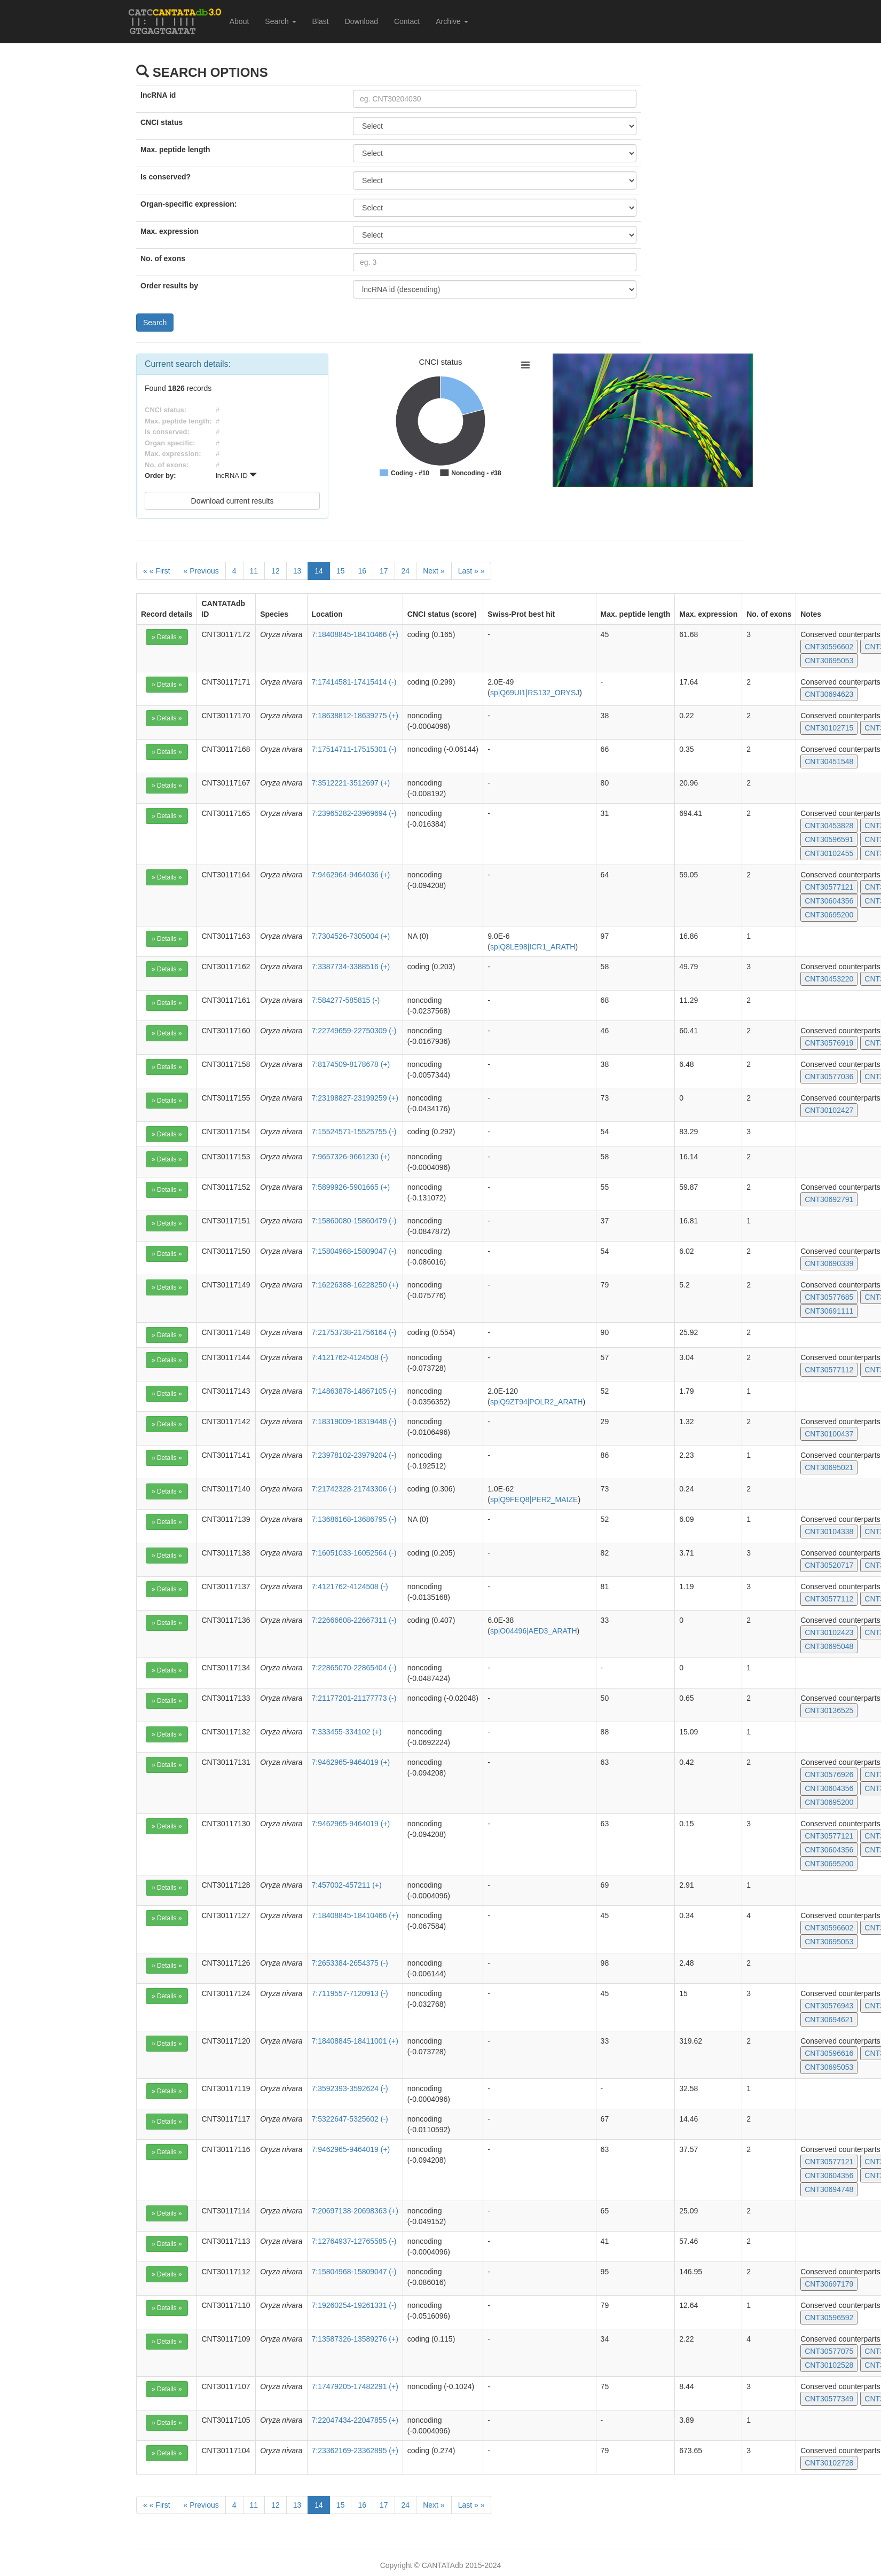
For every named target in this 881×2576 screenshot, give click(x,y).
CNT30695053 (829, 660)
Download (361, 21)
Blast (320, 21)
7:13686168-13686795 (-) (354, 1519)
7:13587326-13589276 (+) (355, 2339)
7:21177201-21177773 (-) (354, 1698)
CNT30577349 (829, 2398)
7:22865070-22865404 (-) (354, 1667)
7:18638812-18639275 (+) (355, 715)
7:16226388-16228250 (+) (355, 1285)
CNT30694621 (829, 2019)
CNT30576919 (829, 1043)
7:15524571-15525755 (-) (354, 1131)
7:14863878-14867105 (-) (354, 1391)
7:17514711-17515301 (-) (354, 749)
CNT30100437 (829, 1434)
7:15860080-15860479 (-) (354, 1220)
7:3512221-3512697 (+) (351, 783)
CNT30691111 (829, 1311)
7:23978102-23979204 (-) (354, 1455)
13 (297, 571)
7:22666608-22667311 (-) (354, 1620)
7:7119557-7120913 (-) (350, 1993)
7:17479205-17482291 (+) (355, 2386)
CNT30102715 (829, 728)
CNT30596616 (829, 2053)
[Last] (471, 571)
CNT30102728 (829, 2463)
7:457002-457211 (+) (347, 1885)
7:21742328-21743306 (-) (354, 1489)
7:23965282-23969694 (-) (354, 813)
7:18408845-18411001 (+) (355, 2041)
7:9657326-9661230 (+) (351, 1156)
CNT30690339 (829, 1263)
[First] (156, 571)
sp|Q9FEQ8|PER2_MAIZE (534, 1499)
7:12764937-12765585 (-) (354, 2241)
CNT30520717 (829, 1565)
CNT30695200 (829, 914)
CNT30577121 (829, 887)
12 (275, 571)
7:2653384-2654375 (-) (350, 1963)
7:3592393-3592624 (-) (350, 2088)
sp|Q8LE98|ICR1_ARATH (533, 947)
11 (254, 571)
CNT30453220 (829, 979)
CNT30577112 (829, 1369)
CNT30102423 (829, 1632)
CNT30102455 (829, 853)
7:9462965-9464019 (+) (351, 1762)
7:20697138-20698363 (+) (355, 2210)
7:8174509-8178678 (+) (351, 1064)
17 (384, 571)
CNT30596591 (829, 839)
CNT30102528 (829, 2365)
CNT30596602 (829, 646)
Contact (407, 21)
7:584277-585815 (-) (346, 1000)
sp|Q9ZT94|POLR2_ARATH (536, 1401)
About (239, 21)
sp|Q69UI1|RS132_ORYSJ (534, 692)
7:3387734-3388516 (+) (351, 966)
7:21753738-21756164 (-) (354, 1332)
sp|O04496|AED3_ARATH (533, 1631)
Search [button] (280, 21)
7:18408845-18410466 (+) (355, 634)
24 (406, 571)
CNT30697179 (829, 2284)
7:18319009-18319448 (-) (354, 1421)
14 (318, 571)
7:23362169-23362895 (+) (355, 2450)
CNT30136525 (829, 1710)
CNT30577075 (829, 2351)
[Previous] (201, 571)
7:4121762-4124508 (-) (350, 1357)
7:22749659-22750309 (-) (354, 1030)
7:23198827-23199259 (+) (355, 1098)
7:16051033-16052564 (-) (354, 1553)
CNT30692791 (829, 1199)
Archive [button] (452, 21)
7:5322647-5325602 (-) (350, 2119)
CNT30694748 (829, 2189)
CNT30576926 (829, 1774)
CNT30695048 (829, 1646)
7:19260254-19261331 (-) (354, 2305)
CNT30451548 (829, 761)
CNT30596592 (829, 2317)
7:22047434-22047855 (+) (355, 2420)
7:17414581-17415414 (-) (354, 682)
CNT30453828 (829, 825)
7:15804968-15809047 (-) (354, 1251)
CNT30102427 (829, 1110)
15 (340, 571)
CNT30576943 (829, 2005)
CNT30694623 (829, 694)
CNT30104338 (829, 1531)
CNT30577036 (829, 1076)
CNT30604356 (829, 901)
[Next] (433, 571)
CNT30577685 (829, 1297)
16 (362, 571)
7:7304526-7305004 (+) (351, 936)
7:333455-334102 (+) (347, 1731)
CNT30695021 (829, 1467)
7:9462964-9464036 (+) (351, 874)
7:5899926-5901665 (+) (351, 1187)
